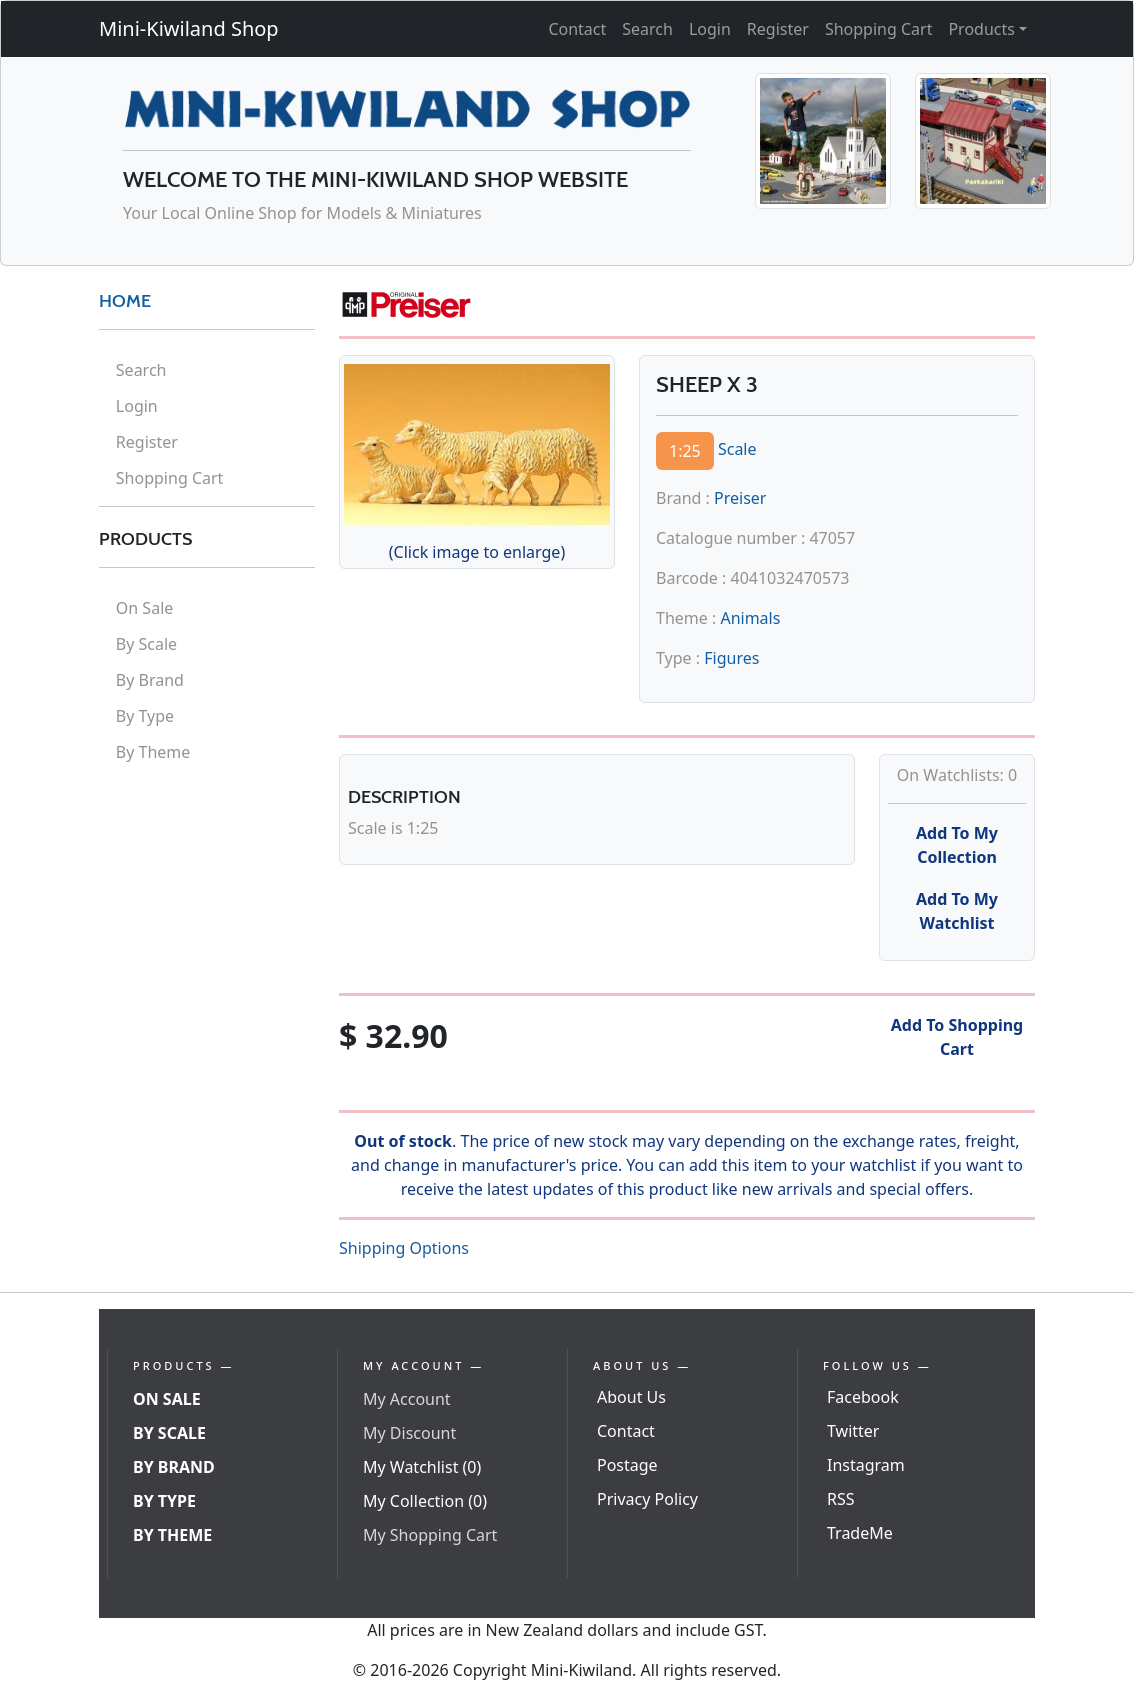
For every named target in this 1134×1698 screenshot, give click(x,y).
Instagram (866, 1465)
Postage (627, 1465)
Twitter (853, 1431)
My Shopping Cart (430, 1535)
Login (710, 29)
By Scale (146, 644)
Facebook (863, 1397)
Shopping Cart (879, 29)
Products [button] (981, 29)
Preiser (740, 498)
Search (647, 29)
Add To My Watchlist (957, 911)
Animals (750, 618)
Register (778, 29)
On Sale (144, 608)
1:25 (685, 451)
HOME (125, 301)
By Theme (153, 752)
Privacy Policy (647, 1499)
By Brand (150, 680)
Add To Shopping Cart (957, 1037)
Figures (731, 658)
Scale (737, 449)
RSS (841, 1499)
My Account (407, 1399)
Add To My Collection (957, 845)
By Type (145, 716)
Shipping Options (404, 1248)
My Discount (409, 1433)
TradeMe (860, 1533)
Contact (577, 29)
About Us (631, 1397)
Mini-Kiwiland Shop (189, 28)
